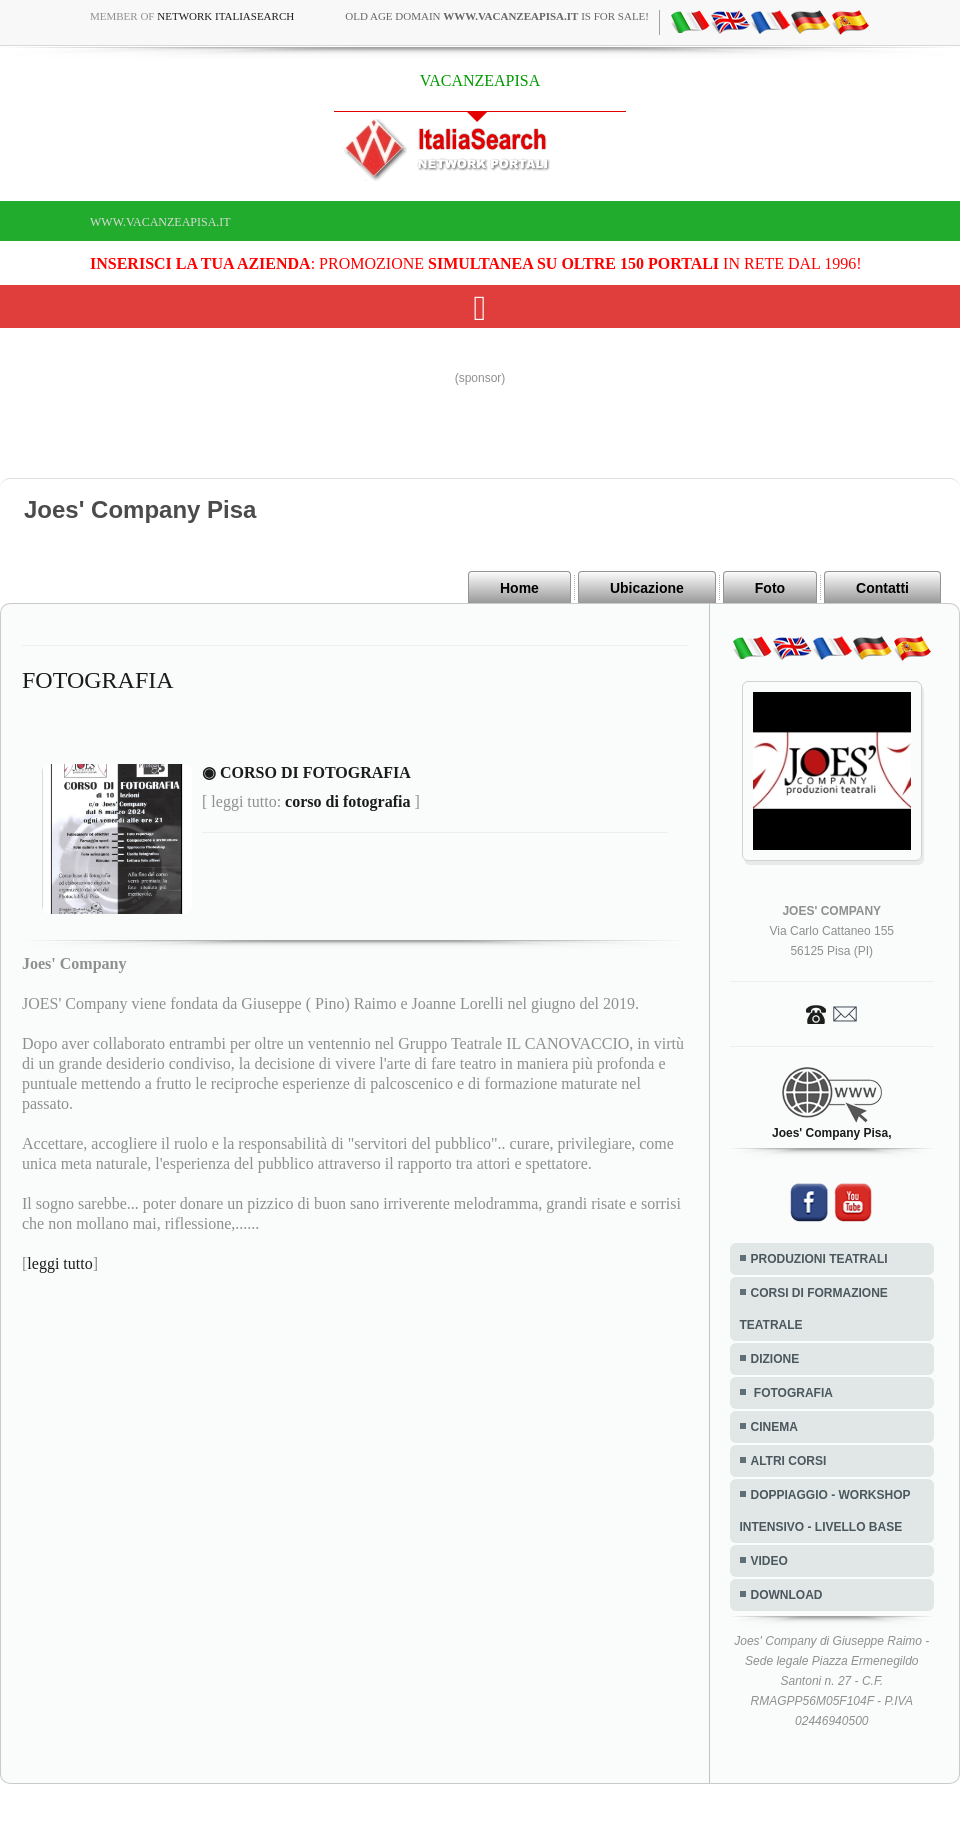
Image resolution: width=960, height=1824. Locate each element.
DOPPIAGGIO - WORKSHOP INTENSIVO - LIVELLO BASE (825, 1511)
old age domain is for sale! (497, 16)
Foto (770, 588)
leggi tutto (59, 1263)
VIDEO (769, 1561)
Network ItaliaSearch (225, 16)
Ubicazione (647, 588)
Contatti (882, 588)
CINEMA (774, 1427)
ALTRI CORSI (789, 1461)
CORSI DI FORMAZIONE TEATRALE (814, 1309)
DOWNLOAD (787, 1595)
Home (519, 588)
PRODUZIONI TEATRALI (819, 1259)
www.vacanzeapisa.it (160, 222)
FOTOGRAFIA (792, 1393)
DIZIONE (775, 1359)
